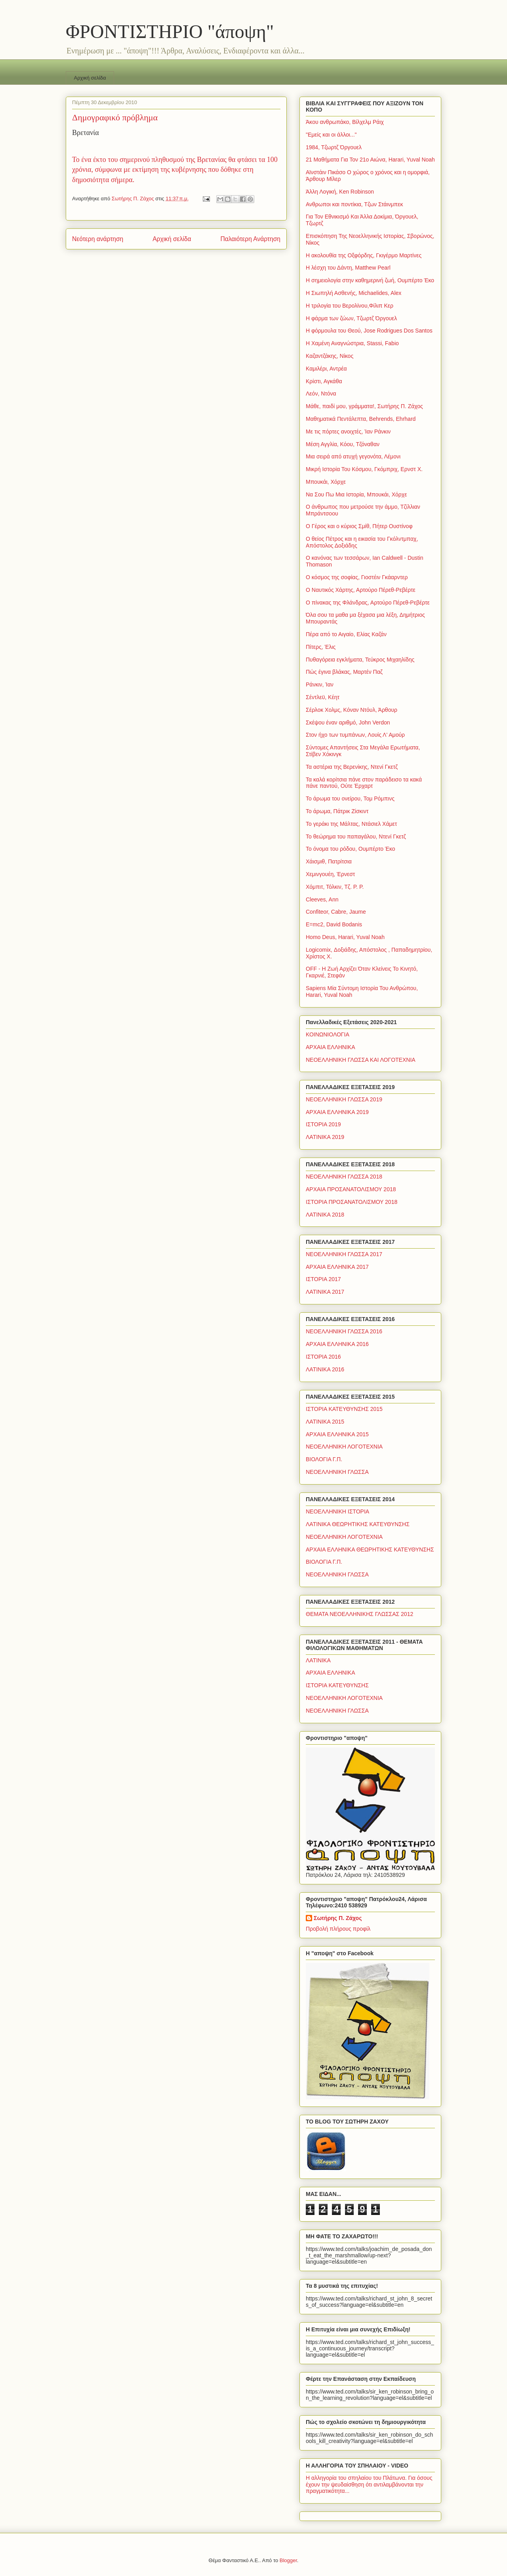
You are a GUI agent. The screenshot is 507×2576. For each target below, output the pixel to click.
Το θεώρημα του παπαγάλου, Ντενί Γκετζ (356, 836)
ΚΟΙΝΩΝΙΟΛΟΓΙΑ (327, 1034)
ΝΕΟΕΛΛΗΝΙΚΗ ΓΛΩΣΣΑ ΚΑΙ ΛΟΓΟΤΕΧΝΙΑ (361, 1060)
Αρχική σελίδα (90, 78)
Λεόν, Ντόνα (321, 393)
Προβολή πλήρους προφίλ (338, 1929)
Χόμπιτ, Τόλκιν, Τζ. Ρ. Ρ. (335, 887)
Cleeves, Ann (322, 899)
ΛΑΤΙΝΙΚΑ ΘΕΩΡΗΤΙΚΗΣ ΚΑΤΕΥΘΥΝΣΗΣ (358, 1524)
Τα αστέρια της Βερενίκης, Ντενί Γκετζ (352, 767)
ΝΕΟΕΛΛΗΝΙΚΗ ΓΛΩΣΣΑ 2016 (344, 1331)
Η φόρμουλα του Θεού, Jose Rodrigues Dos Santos (369, 330)
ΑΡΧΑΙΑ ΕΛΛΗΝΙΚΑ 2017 (337, 1267)
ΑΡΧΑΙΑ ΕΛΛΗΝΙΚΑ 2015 (337, 1434)
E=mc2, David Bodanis (334, 924)
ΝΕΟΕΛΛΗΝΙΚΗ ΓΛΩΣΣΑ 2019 (344, 1099)
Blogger (288, 2560)
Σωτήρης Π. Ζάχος (338, 1918)
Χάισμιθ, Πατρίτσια (329, 861)
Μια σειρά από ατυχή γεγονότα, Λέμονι (353, 456)
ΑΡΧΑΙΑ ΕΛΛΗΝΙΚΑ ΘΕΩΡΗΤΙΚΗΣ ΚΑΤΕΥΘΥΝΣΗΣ (370, 1549)
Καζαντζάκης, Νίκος (329, 356)
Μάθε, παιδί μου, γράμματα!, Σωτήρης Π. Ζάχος (364, 406)
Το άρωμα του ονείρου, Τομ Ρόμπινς (350, 798)
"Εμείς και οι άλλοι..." (331, 134)
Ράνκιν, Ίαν (320, 684)
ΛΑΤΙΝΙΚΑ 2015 (325, 1421)
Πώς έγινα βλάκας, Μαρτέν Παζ (344, 672)
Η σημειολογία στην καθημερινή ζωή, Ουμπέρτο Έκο (370, 280)
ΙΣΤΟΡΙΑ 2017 (323, 1279)
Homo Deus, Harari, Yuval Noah (345, 937)
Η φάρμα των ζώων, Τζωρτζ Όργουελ (351, 318)
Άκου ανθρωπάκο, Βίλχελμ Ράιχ (345, 122)
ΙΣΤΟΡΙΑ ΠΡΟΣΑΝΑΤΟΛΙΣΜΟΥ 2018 (351, 1202)
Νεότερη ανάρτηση (97, 239)
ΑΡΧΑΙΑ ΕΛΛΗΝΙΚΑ (330, 1047)
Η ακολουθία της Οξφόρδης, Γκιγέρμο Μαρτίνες (363, 255)
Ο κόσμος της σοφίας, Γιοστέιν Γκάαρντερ (357, 577)
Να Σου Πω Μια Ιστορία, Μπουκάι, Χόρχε (356, 494)
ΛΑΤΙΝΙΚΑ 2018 (325, 1214)
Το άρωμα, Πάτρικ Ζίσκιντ (337, 811)
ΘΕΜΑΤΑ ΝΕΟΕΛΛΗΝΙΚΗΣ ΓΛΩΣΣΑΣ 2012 (359, 1614)
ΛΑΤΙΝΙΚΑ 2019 (325, 1137)
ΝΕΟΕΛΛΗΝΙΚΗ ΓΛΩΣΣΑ (337, 1472)
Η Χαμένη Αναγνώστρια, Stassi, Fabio (352, 343)
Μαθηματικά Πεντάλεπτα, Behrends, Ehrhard (361, 419)
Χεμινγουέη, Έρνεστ (330, 874)
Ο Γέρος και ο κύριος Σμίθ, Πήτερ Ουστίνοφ (359, 526)
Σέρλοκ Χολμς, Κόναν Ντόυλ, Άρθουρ (351, 710)
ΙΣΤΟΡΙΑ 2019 (323, 1124)
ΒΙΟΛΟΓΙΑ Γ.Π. (324, 1459)
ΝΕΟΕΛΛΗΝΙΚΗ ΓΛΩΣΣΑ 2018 (344, 1176)
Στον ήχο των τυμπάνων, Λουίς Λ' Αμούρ (355, 735)
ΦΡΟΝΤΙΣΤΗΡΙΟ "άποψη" (170, 31)
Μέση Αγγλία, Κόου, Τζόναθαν (342, 444)
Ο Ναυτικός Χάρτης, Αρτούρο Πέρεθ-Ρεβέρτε (361, 590)
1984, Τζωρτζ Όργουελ (334, 147)
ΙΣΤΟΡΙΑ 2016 (323, 1357)
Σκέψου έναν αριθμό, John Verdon (348, 722)
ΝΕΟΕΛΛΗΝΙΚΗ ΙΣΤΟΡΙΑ (337, 1511)
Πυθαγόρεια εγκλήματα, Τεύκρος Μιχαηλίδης (360, 659)
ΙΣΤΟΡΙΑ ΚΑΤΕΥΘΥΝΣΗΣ (337, 1685)
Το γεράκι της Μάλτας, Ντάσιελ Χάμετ (351, 824)
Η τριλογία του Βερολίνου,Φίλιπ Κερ (349, 305)
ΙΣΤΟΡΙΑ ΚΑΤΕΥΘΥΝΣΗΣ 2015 (344, 1409)
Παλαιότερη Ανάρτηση (250, 239)
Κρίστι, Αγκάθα (324, 381)
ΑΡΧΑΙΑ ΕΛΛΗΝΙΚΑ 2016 (337, 1344)
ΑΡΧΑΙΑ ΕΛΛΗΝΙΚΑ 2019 (337, 1112)
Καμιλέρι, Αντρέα (326, 368)
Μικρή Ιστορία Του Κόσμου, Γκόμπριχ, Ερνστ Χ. (364, 469)
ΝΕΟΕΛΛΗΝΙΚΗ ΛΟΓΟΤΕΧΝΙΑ (344, 1446)
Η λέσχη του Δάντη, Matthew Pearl (348, 267)
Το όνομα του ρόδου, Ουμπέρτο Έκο (350, 849)
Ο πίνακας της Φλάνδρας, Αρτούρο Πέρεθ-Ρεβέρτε (368, 602)
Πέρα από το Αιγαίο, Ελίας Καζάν (346, 634)
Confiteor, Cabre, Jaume (336, 912)
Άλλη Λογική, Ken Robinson (340, 191)
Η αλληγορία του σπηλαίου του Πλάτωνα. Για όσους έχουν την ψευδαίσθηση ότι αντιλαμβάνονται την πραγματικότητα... (369, 2484)
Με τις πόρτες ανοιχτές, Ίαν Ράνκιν (348, 431)
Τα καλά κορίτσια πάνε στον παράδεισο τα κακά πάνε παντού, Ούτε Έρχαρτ (364, 782)
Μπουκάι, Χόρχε (326, 482)
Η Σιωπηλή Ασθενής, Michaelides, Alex (353, 293)
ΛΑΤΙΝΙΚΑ (318, 1660)
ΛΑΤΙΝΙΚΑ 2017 (325, 1292)
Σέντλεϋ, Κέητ (322, 697)
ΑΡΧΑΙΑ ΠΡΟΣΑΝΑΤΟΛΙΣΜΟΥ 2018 (351, 1189)
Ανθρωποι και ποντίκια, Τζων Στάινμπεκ (354, 204)
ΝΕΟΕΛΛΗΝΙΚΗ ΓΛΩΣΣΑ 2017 (344, 1254)
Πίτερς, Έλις (320, 647)
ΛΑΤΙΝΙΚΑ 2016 (325, 1369)
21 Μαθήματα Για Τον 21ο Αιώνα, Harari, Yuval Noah (370, 159)
